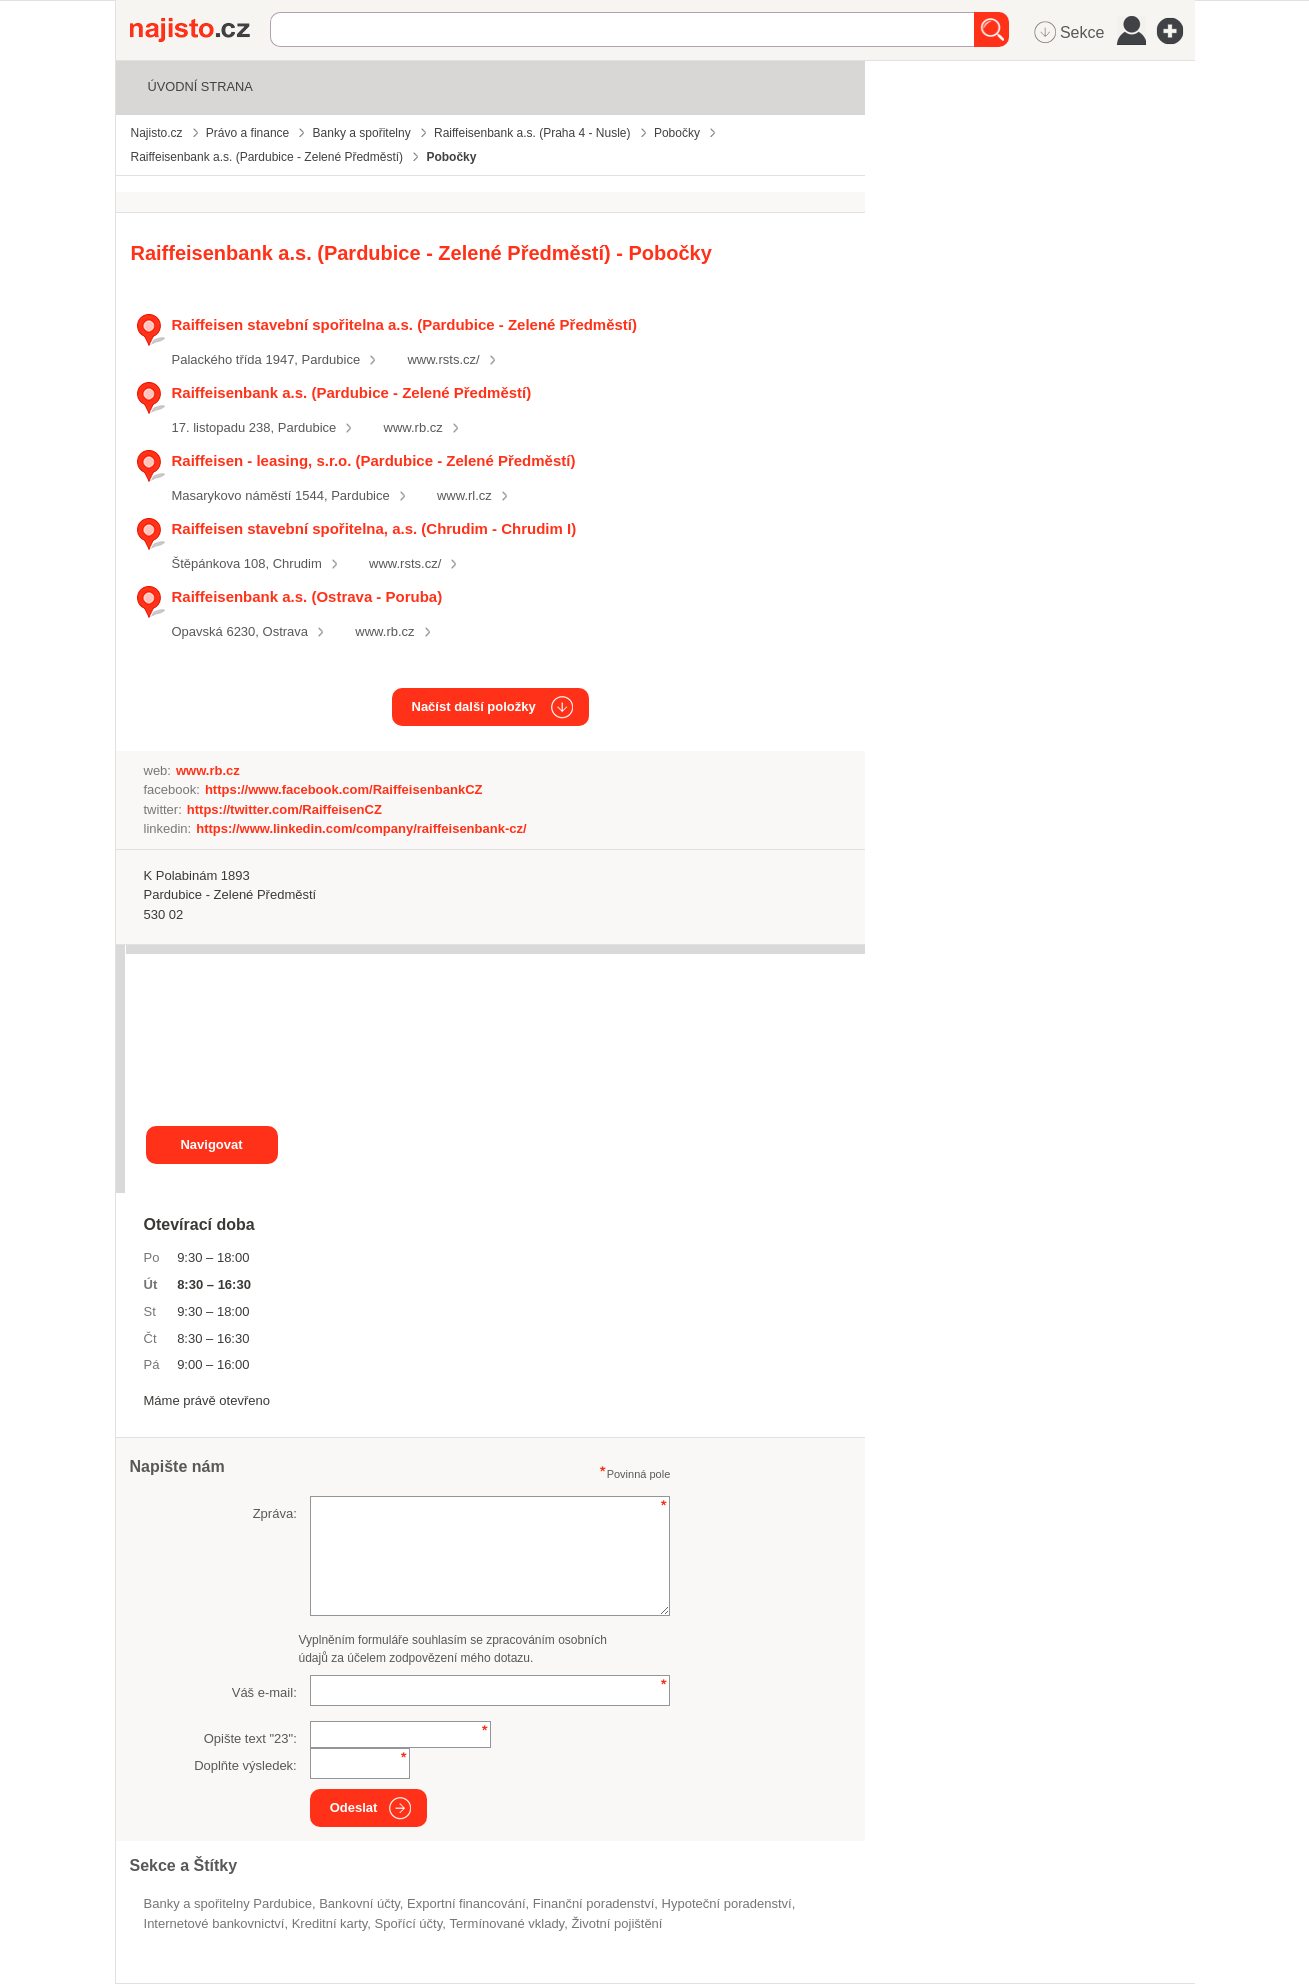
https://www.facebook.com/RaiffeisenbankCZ (344, 789)
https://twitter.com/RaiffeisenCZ (284, 809)
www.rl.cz (464, 495)
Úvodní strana (200, 86)
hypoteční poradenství (727, 1903)
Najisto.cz (200, 30)
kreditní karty (330, 1923)
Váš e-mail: (264, 1692)
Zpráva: (275, 1513)
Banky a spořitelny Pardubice (228, 1903)
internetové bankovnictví (214, 1923)
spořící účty (409, 1923)
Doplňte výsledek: (245, 1765)
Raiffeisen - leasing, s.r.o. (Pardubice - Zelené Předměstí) (374, 460)
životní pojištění (616, 1923)
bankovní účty (359, 1903)
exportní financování (466, 1903)
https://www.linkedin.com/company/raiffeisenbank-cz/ (361, 828)
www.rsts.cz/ (443, 359)
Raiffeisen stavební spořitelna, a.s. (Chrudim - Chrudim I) (374, 528)
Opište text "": (250, 1738)
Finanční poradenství (593, 1903)
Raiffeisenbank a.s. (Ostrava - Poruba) (307, 596)
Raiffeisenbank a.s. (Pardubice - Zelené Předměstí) (352, 392)
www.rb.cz (413, 427)
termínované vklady (507, 1923)
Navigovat (211, 1144)
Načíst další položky (474, 706)
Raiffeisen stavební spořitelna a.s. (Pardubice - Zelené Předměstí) (405, 324)
